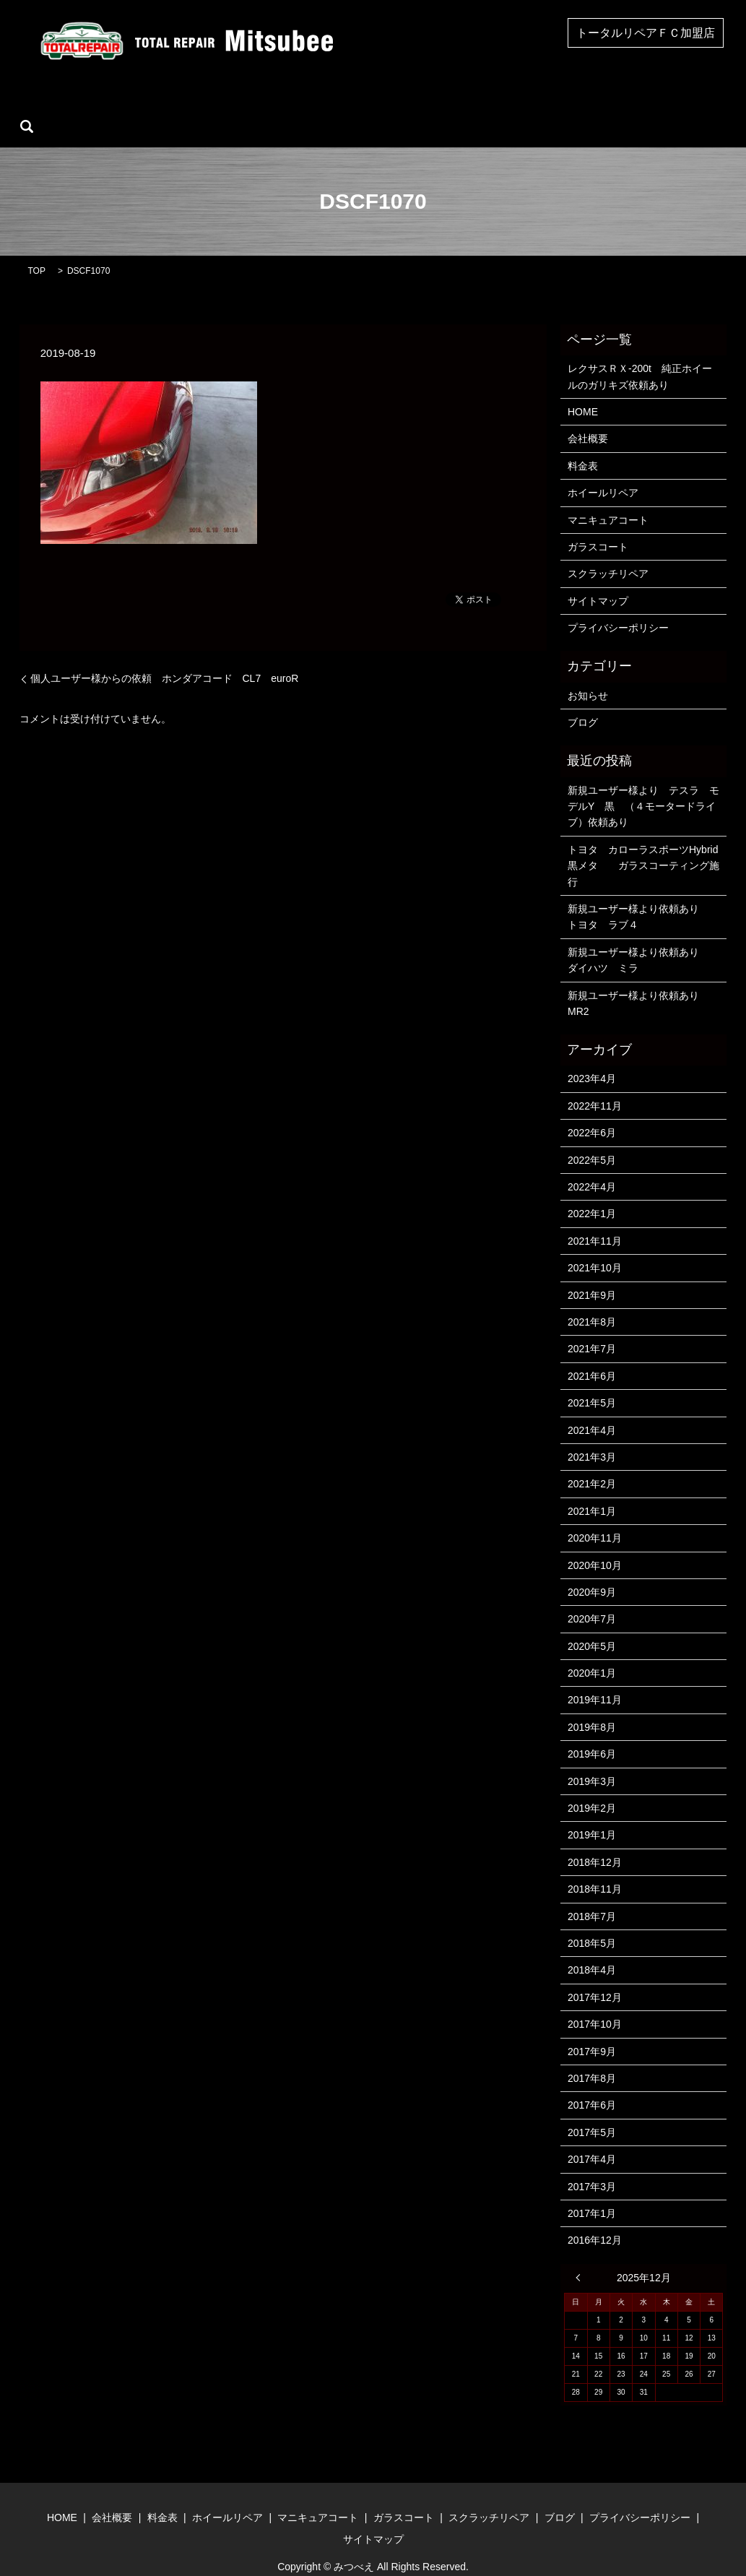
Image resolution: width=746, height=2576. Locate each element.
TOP (36, 248)
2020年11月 (595, 1515)
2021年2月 (592, 1462)
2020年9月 (592, 1570)
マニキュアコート (335, 104)
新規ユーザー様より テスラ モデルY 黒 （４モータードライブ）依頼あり (643, 784)
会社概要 (155, 104)
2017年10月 (595, 2001)
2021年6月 (592, 1354)
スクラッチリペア (525, 104)
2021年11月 (595, 1218)
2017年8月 (592, 2056)
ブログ (604, 104)
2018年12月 (595, 1840)
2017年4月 (592, 2137)
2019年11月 (595, 1678)
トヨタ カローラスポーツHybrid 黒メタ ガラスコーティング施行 (644, 843)
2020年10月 (595, 1543)
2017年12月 (595, 1975)
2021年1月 (592, 1489)
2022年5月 (592, 1138)
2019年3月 (592, 1759)
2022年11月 (595, 1083)
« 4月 (581, 2255)
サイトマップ (598, 578)
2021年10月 (595, 1245)
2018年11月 (595, 1866)
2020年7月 (592, 1597)
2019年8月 (592, 1705)
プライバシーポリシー (618, 605)
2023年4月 (592, 1057)
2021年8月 (592, 1299)
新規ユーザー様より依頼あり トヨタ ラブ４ (643, 894)
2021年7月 (592, 1327)
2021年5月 (592, 1380)
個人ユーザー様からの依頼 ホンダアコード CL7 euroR (164, 656)
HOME (95, 104)
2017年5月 (592, 2110)
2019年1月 (592, 1813)
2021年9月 (592, 1273)
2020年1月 (592, 1650)
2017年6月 (592, 2083)
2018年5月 (592, 1921)
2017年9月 (592, 2029)
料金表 (583, 443)
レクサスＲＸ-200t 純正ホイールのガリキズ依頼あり (640, 354)
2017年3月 (592, 2164)
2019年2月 (592, 1785)
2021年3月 (592, 1434)
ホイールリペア (234, 104)
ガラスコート (429, 104)
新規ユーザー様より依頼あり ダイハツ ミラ (644, 937)
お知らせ (588, 673)
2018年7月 (592, 1894)
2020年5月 (592, 1624)
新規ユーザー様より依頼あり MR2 (638, 981)
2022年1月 (592, 1192)
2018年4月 (592, 1948)
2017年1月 (592, 2191)
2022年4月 (592, 1164)
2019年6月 (592, 1731)
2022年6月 (592, 1111)
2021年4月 (592, 1408)
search (655, 104)
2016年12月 (595, 2218)
